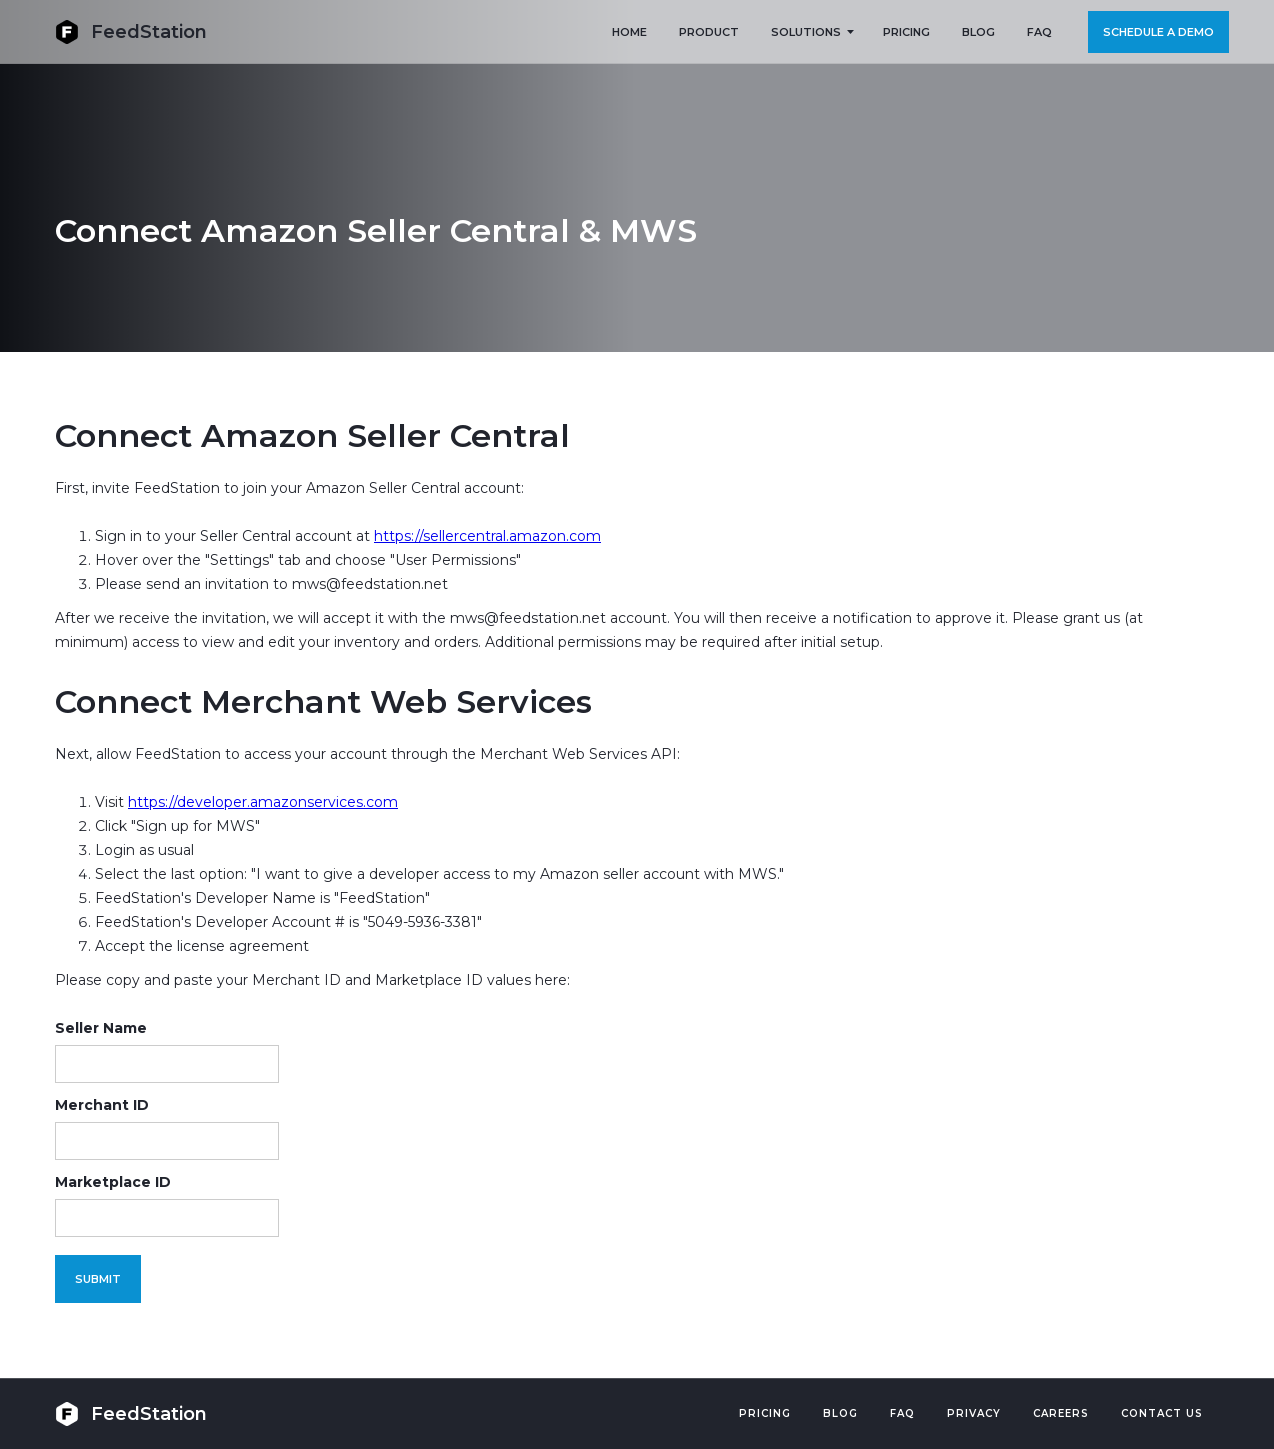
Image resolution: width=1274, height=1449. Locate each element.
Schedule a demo (1158, 32)
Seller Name (101, 1028)
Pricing (765, 1413)
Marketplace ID (113, 1182)
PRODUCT (709, 32)
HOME (629, 32)
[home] (131, 31)
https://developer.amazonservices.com (263, 802)
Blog (840, 1413)
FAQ (1039, 32)
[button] (811, 32)
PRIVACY (974, 1413)
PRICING (906, 32)
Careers (1061, 1413)
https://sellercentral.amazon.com (487, 536)
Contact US (1162, 1413)
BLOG (978, 32)
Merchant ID (102, 1105)
